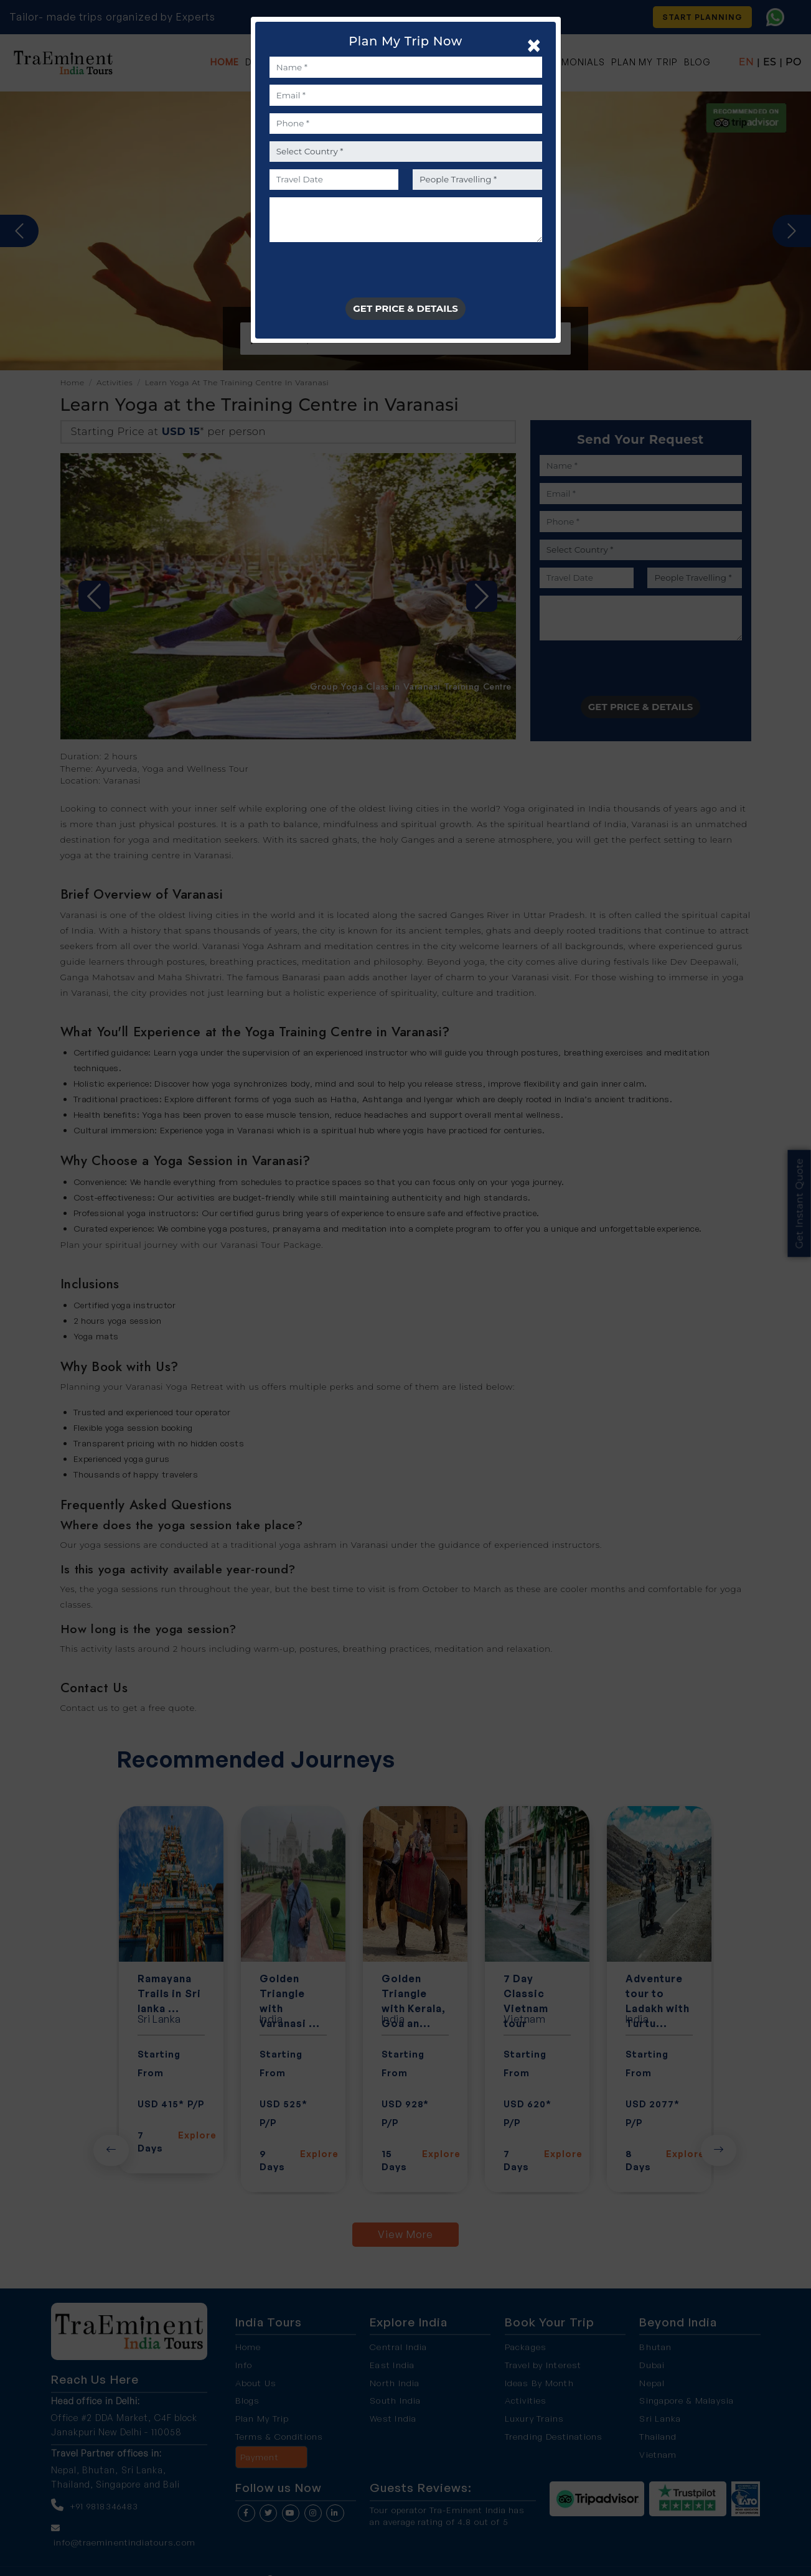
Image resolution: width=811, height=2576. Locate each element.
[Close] (530, 45)
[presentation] (364, 273)
